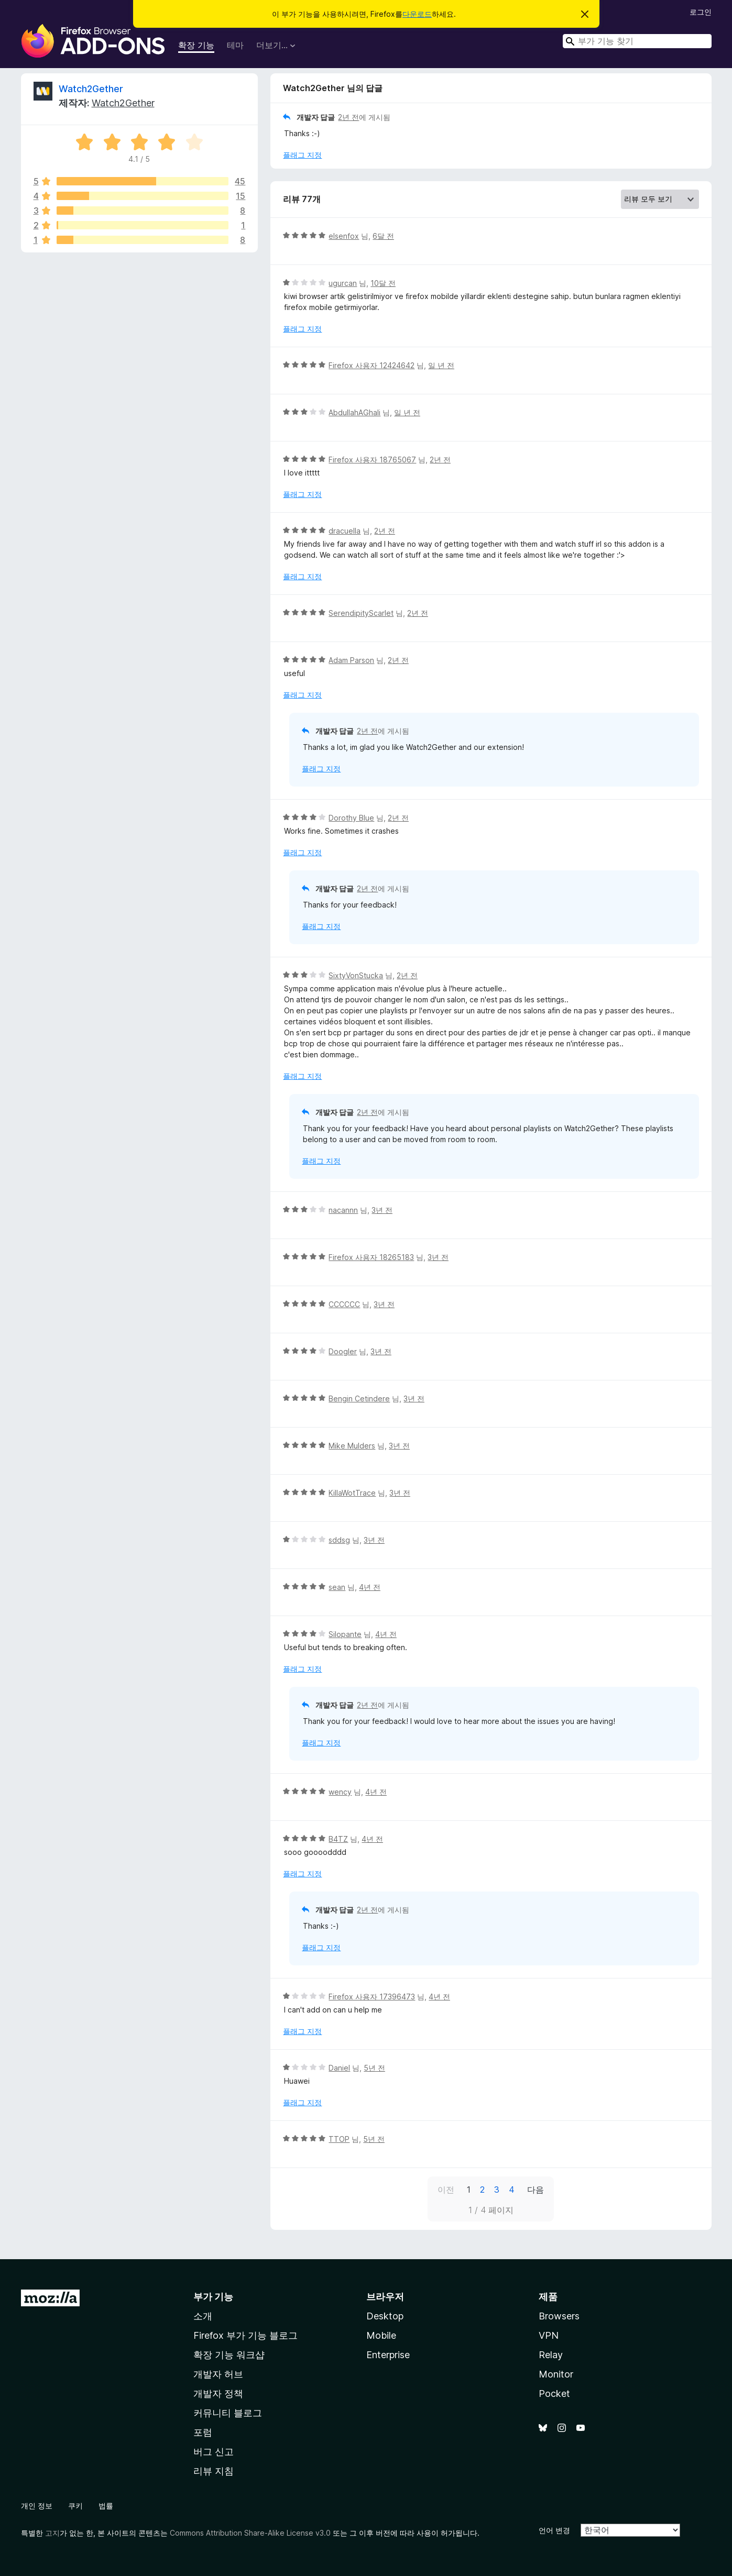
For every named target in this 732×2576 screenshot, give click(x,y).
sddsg (339, 1539)
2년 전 (348, 117)
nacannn (343, 1210)
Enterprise (388, 2354)
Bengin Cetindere (359, 1398)
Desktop (384, 2315)
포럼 (202, 2432)
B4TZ (338, 1838)
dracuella (344, 530)
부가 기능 (213, 2296)
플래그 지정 (302, 154)
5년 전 (374, 2067)
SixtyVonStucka (356, 975)
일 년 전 (441, 365)
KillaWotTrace (352, 1492)
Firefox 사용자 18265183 (371, 1257)
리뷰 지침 (213, 2471)
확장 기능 (196, 45)
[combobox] (637, 41)
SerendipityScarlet (361, 613)
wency (340, 1791)
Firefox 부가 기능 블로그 (245, 2335)
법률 (106, 2505)
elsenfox (344, 235)
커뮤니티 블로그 (227, 2412)
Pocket (554, 2393)
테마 (235, 45)
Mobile (381, 2335)
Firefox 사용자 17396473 (372, 1996)
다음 (535, 2189)
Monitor (556, 2374)
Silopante (345, 1634)
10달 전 (383, 283)
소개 (202, 2315)
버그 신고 (213, 2451)
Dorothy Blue (351, 817)
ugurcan (343, 283)
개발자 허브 (218, 2374)
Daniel (339, 2067)
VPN (549, 2335)
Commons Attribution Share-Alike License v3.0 (250, 2532)
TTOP (339, 2139)
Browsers (559, 2315)
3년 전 (382, 1210)
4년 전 (369, 1587)
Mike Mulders (352, 1445)
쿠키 (75, 2505)
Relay (551, 2354)
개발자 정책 (218, 2393)
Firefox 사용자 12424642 (371, 365)
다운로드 (417, 13)
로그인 (701, 11)
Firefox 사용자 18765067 (372, 459)
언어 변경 (554, 2530)
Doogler (343, 1351)
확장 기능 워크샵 (229, 2354)
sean (337, 1587)
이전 (446, 2189)
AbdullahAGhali (354, 412)
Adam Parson (351, 660)
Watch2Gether (91, 88)
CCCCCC (344, 1304)
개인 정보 (36, 2505)
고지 (52, 2532)
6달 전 (383, 235)
